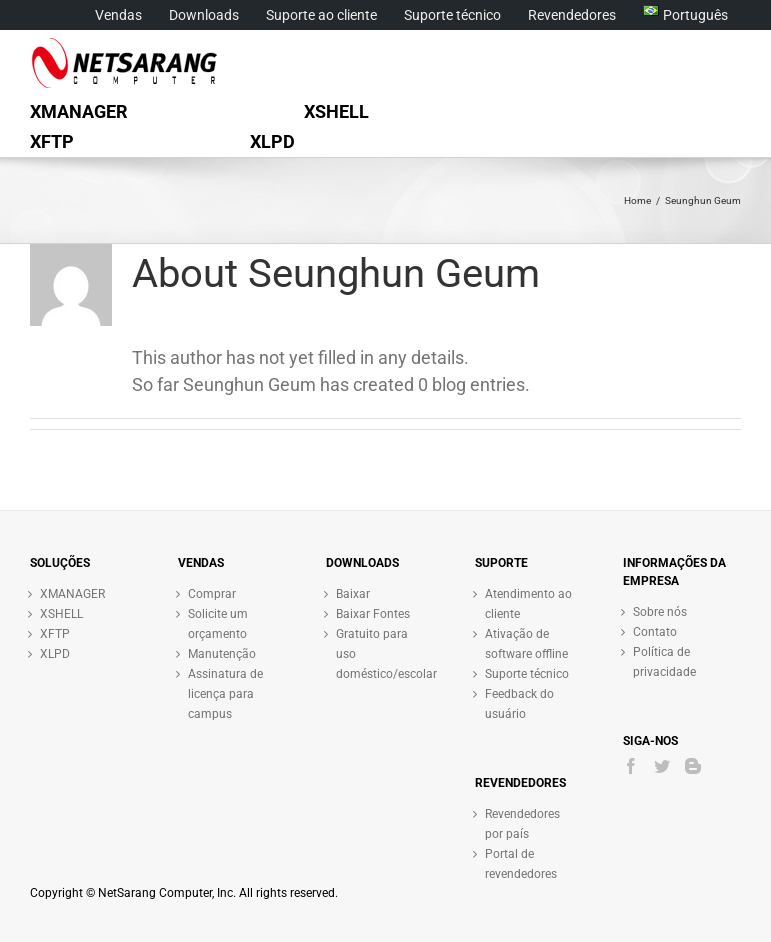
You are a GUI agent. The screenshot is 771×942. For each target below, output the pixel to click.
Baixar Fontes (373, 614)
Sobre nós (660, 612)
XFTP (55, 634)
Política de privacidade (664, 662)
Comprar (212, 594)
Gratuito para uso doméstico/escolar (380, 654)
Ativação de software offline (526, 644)
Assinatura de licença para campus (225, 694)
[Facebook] (631, 766)
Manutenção (222, 654)
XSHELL (61, 614)
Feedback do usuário (519, 704)
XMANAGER (72, 594)
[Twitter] (662, 766)
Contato (655, 632)
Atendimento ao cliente (528, 604)
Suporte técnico (527, 674)
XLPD (55, 654)
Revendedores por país (522, 824)
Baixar (353, 594)
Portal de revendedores (521, 864)
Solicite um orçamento (218, 624)
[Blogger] (693, 766)
